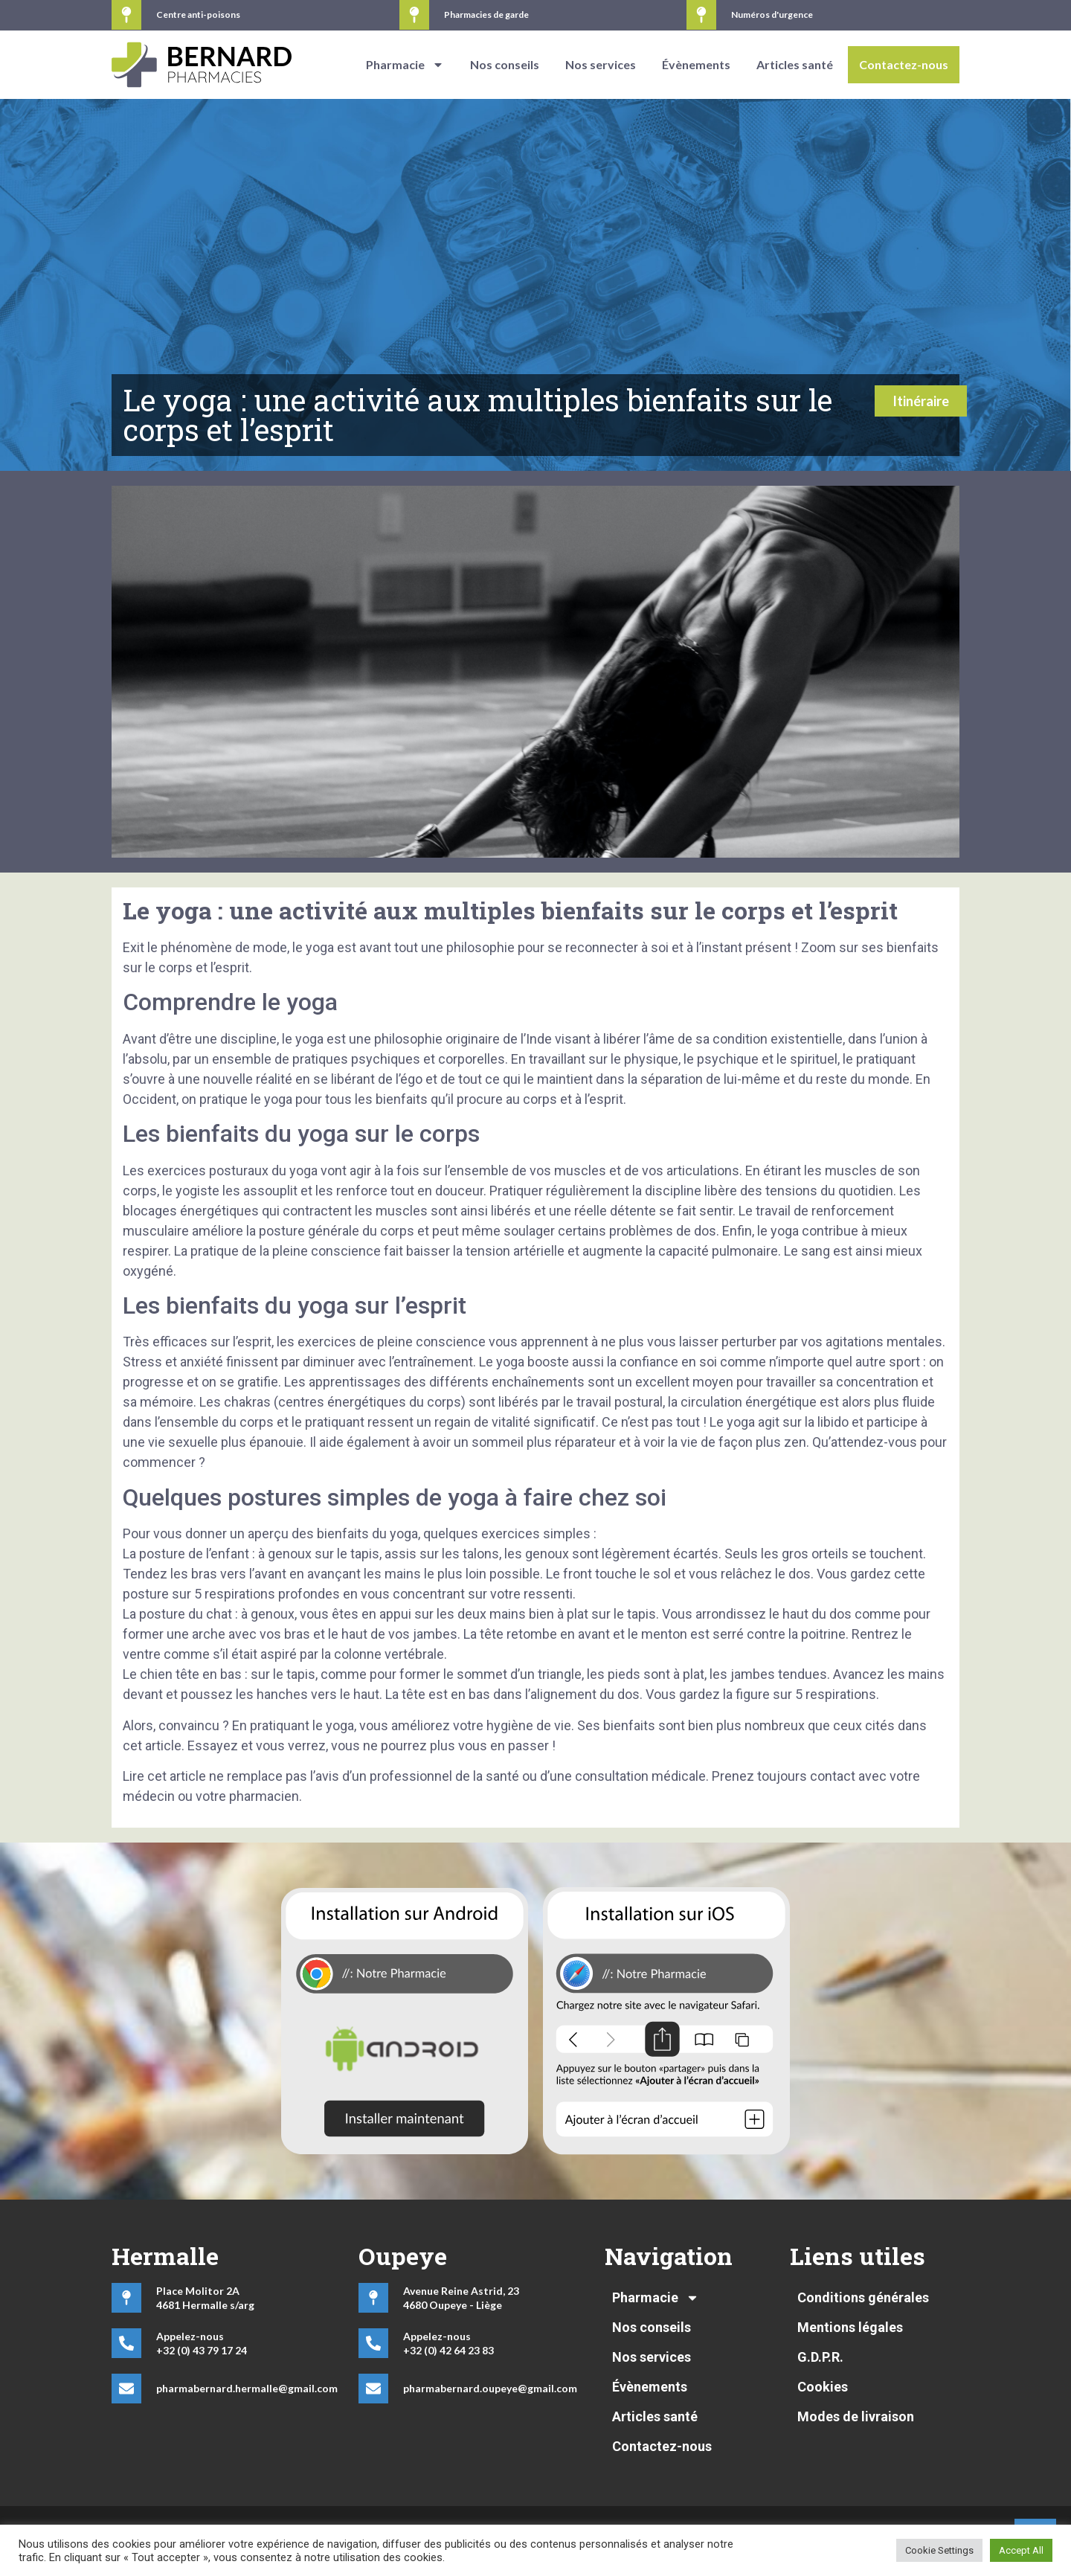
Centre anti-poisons (198, 14)
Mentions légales (850, 2327)
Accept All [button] (1021, 2550)
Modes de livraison (855, 2416)
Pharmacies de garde (486, 14)
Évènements (696, 64)
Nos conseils (504, 64)
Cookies (822, 2386)
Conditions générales (863, 2297)
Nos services (600, 64)
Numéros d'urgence (772, 14)
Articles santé (794, 64)
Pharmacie (405, 64)
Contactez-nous (903, 64)
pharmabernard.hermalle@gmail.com (247, 2388)
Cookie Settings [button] (939, 2550)
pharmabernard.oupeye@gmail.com (490, 2388)
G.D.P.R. (820, 2357)
